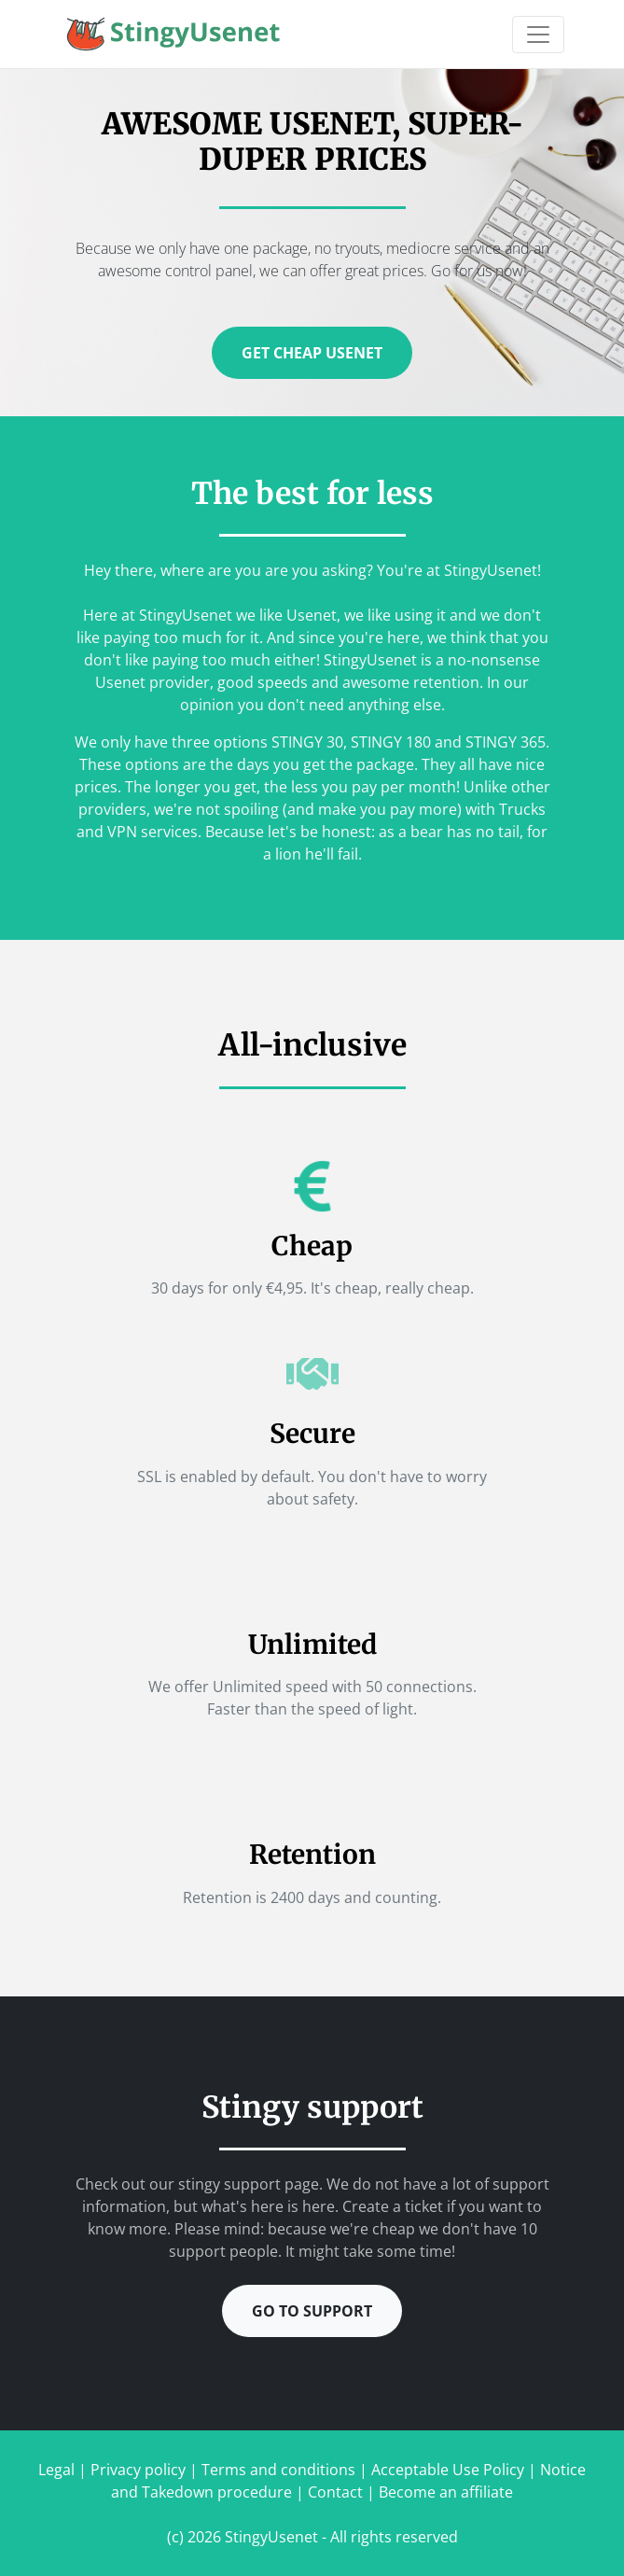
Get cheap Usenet (312, 353)
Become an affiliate (446, 2492)
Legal (56, 2469)
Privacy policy (138, 2469)
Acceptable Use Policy (447, 2469)
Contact (335, 2492)
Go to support (312, 2311)
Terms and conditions (278, 2469)
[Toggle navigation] (538, 34)
